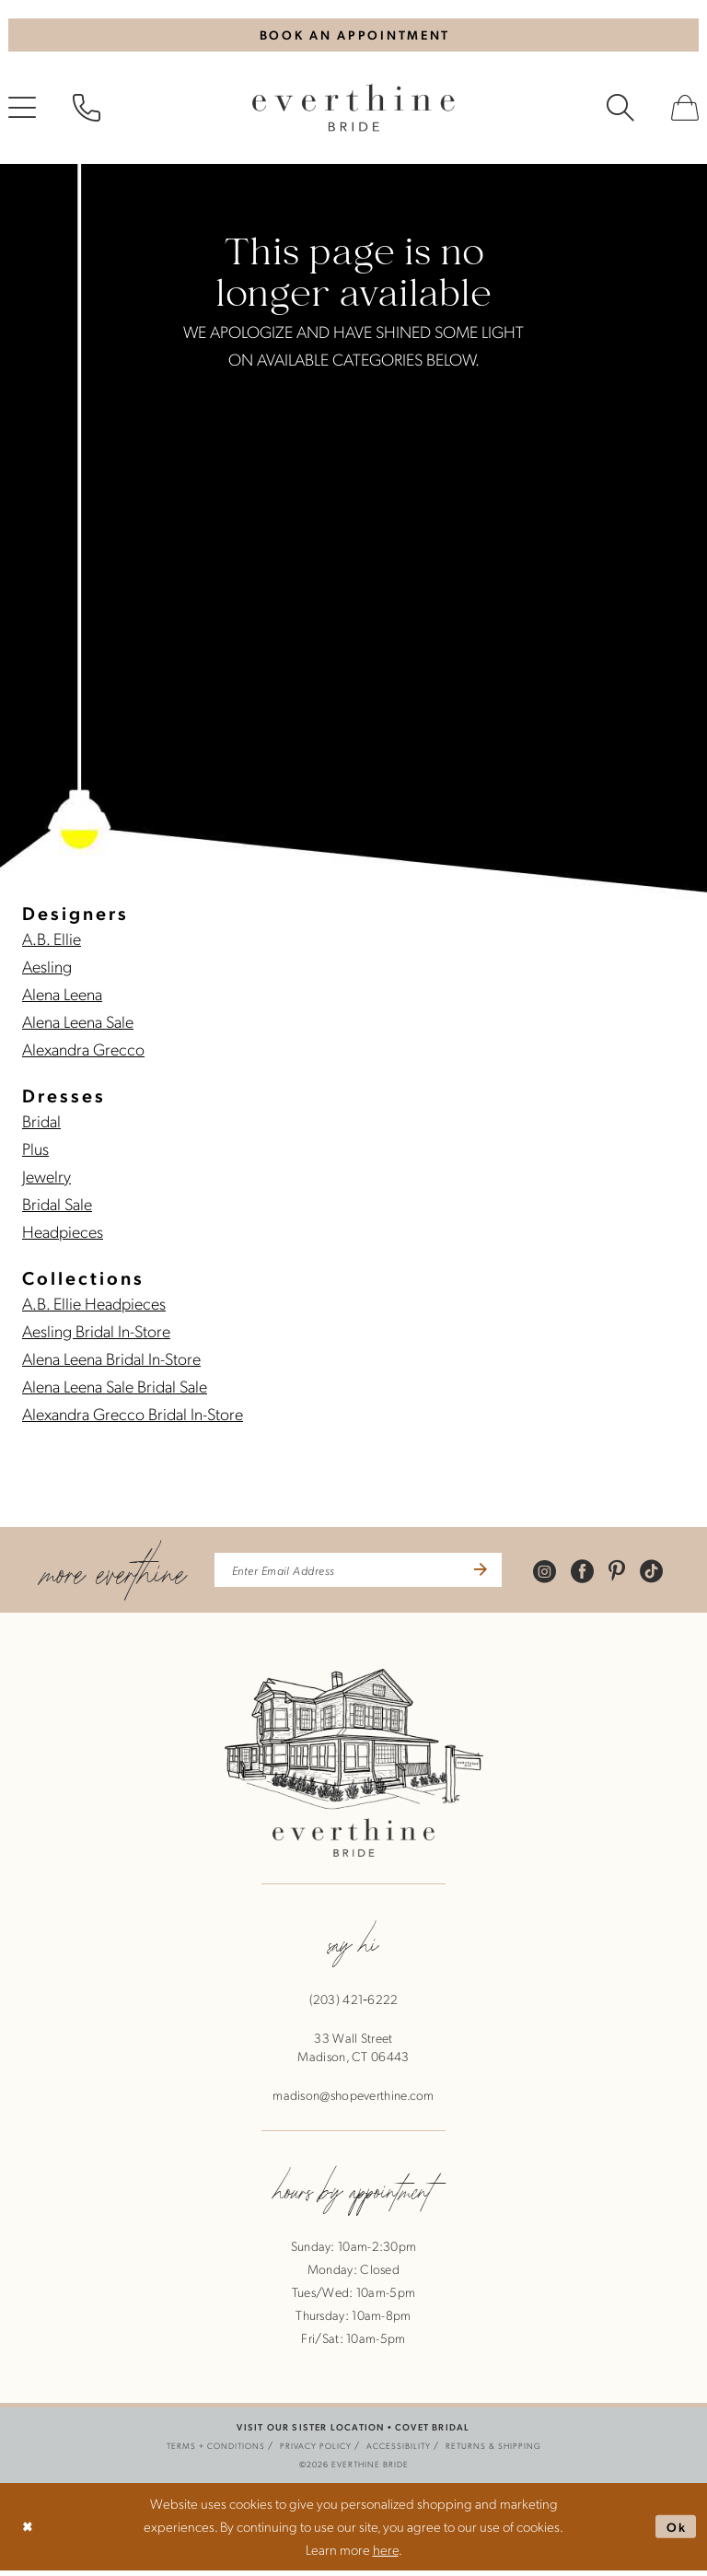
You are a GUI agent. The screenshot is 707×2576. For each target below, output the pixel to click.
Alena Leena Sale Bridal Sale (114, 1389)
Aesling (47, 969)
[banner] (353, 111)
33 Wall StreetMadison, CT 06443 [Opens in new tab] (353, 2052)
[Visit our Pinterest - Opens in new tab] (632, 1574)
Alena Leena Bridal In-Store (111, 1361)
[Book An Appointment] (353, 36)
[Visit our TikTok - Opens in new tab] (667, 1574)
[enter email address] (358, 1574)
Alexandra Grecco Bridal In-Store (132, 1417)
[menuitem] (86, 111)
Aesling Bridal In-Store (96, 1334)
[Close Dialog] (29, 2532)
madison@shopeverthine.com (353, 2100)
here (386, 2555)
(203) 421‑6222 (354, 2005)
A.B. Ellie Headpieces (94, 1306)
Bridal (41, 1124)
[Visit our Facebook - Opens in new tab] (597, 1574)
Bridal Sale (57, 1207)
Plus (35, 1151)
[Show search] (620, 111)
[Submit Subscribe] (491, 1574)
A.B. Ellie (51, 941)
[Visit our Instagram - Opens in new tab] (560, 1574)
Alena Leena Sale (77, 1024)
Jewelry (46, 1179)
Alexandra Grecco (83, 1052)
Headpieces (62, 1234)
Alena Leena (62, 997)
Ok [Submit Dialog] (675, 2532)
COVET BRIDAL (432, 2433)
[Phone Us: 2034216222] (86, 111)
